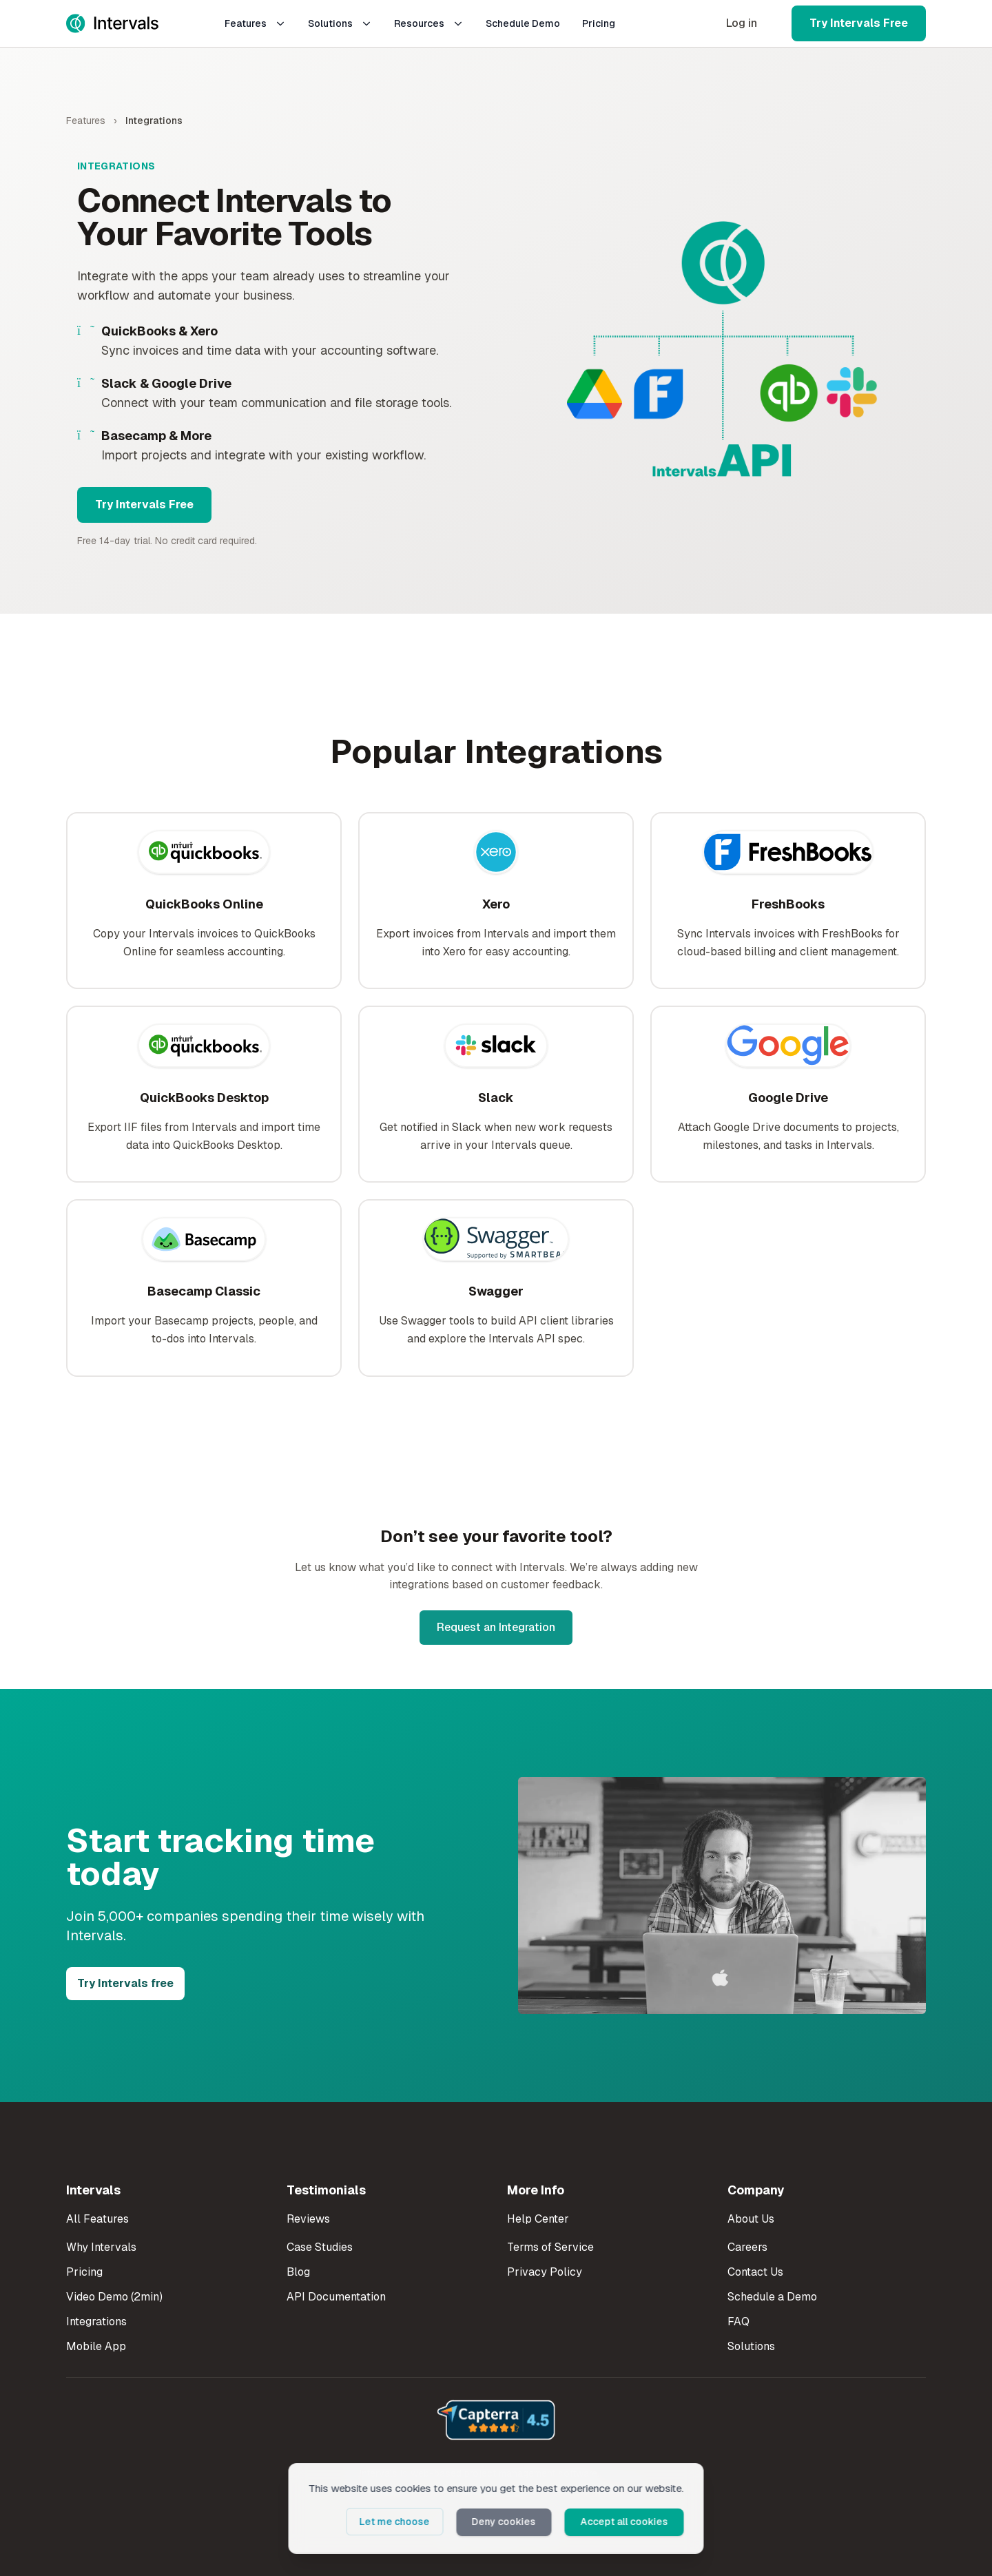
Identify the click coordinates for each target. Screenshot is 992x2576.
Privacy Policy (544, 2272)
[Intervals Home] (112, 23)
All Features (97, 2219)
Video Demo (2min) (114, 2296)
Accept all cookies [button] (626, 2521)
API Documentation (336, 2296)
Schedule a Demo (772, 2296)
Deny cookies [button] (509, 2521)
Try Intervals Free (858, 23)
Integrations (96, 2321)
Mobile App (96, 2346)
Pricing (598, 23)
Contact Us (755, 2272)
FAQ (738, 2321)
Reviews (308, 2219)
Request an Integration (496, 1627)
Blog (298, 2272)
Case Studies (320, 2247)
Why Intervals (101, 2247)
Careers (747, 2247)
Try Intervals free (125, 1983)
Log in (741, 23)
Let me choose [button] (403, 2521)
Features (255, 23)
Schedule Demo (523, 23)
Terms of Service (550, 2247)
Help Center (538, 2219)
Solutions (340, 23)
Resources (429, 23)
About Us (750, 2219)
